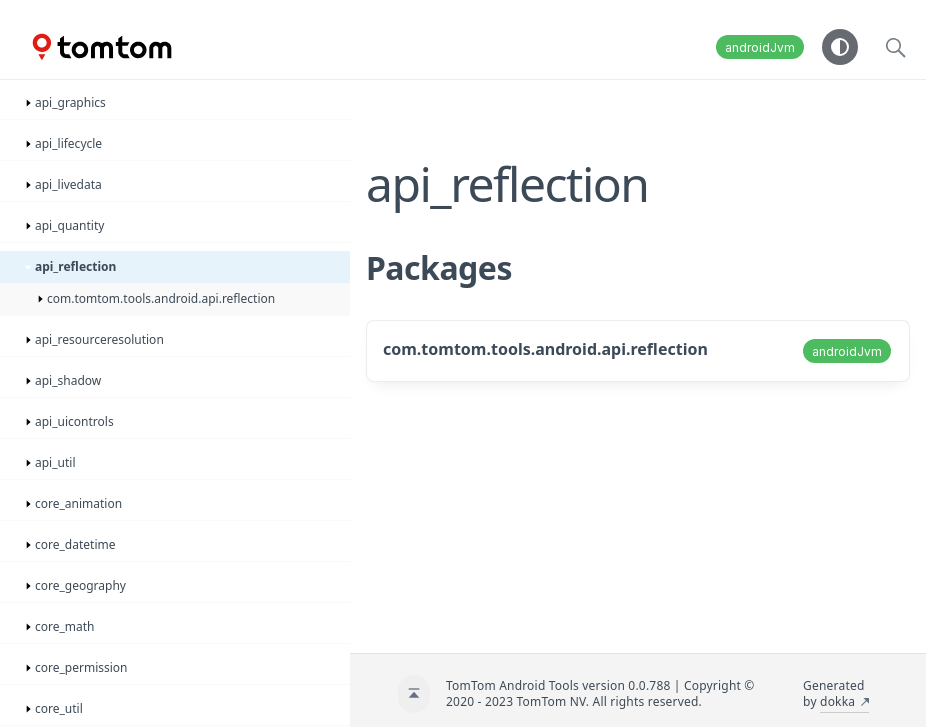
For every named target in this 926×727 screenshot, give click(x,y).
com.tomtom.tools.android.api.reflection (545, 349)
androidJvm (760, 47)
